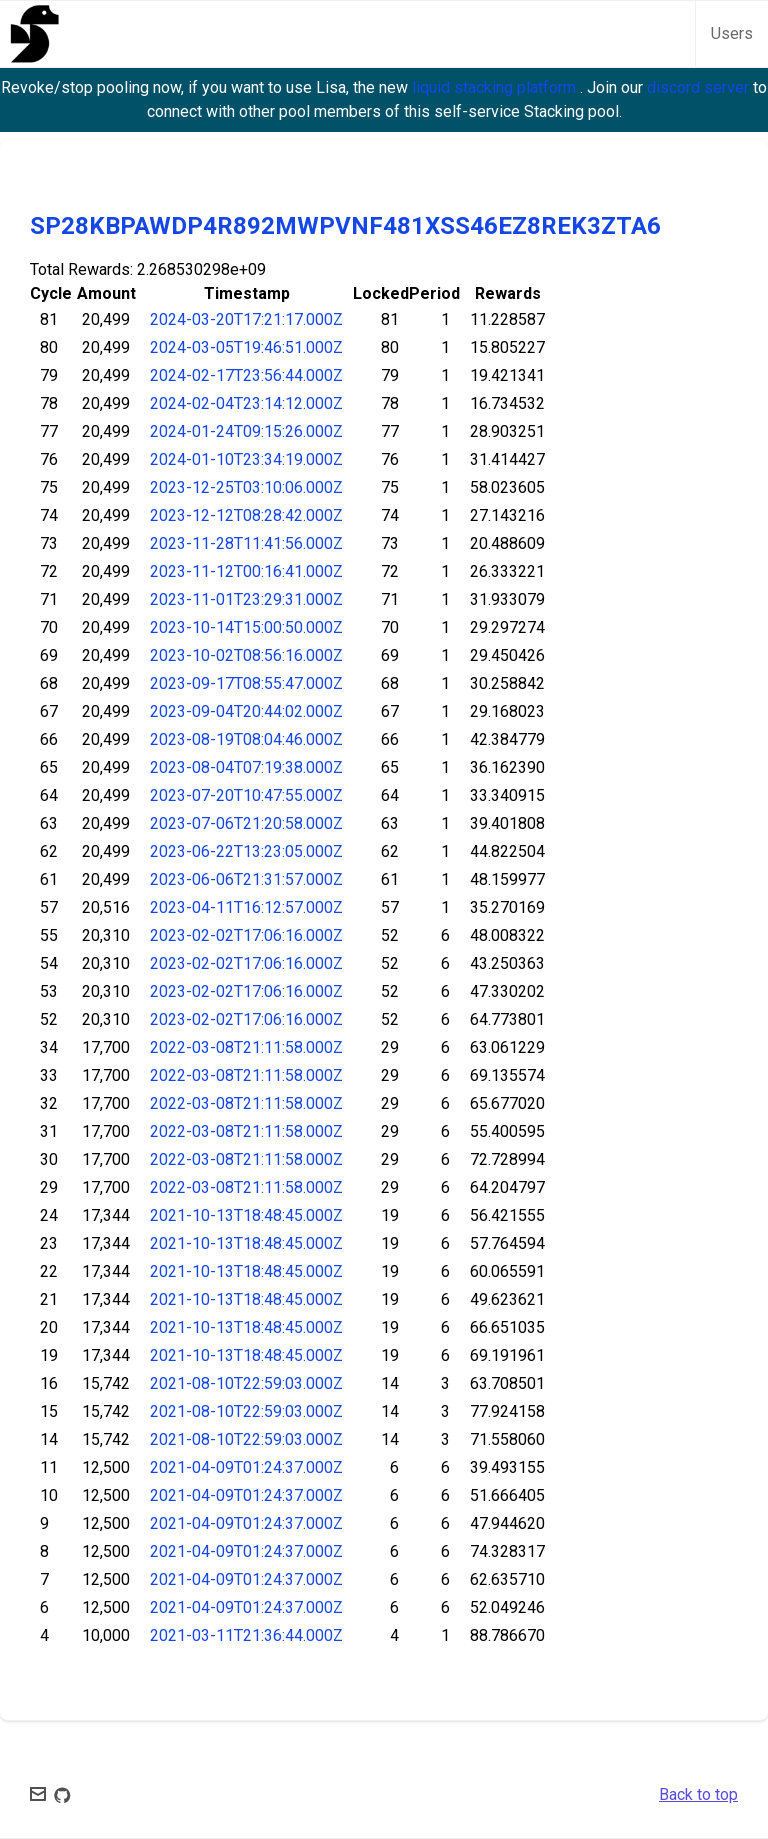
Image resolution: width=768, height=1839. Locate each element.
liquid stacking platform (496, 87)
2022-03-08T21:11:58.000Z (246, 1047)
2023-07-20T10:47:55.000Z (246, 795)
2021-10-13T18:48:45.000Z (246, 1215)
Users (732, 33)
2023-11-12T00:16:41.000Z (246, 571)
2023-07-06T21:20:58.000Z (246, 823)
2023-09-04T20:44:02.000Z (246, 711)
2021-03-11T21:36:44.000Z (246, 1635)
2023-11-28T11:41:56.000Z (246, 543)
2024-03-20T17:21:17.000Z (246, 319)
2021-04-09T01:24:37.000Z (246, 1467)
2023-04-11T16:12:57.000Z (246, 907)
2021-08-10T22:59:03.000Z (246, 1383)
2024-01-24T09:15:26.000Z (246, 431)
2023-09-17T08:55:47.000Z (246, 683)
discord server (700, 87)
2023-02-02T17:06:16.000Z (246, 935)
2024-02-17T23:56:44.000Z (246, 375)
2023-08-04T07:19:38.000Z (246, 767)
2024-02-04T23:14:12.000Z (246, 403)
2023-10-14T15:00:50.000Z (246, 627)
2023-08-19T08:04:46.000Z (246, 739)
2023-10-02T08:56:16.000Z (246, 655)
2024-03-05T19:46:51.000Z (246, 347)
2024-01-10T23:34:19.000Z (246, 459)
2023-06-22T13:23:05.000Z (246, 851)
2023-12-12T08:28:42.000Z (246, 515)
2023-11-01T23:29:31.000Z (246, 599)
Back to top (698, 1794)
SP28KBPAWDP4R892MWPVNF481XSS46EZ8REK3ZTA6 (345, 226)
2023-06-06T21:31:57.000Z (246, 879)
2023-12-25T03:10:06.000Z (246, 487)
